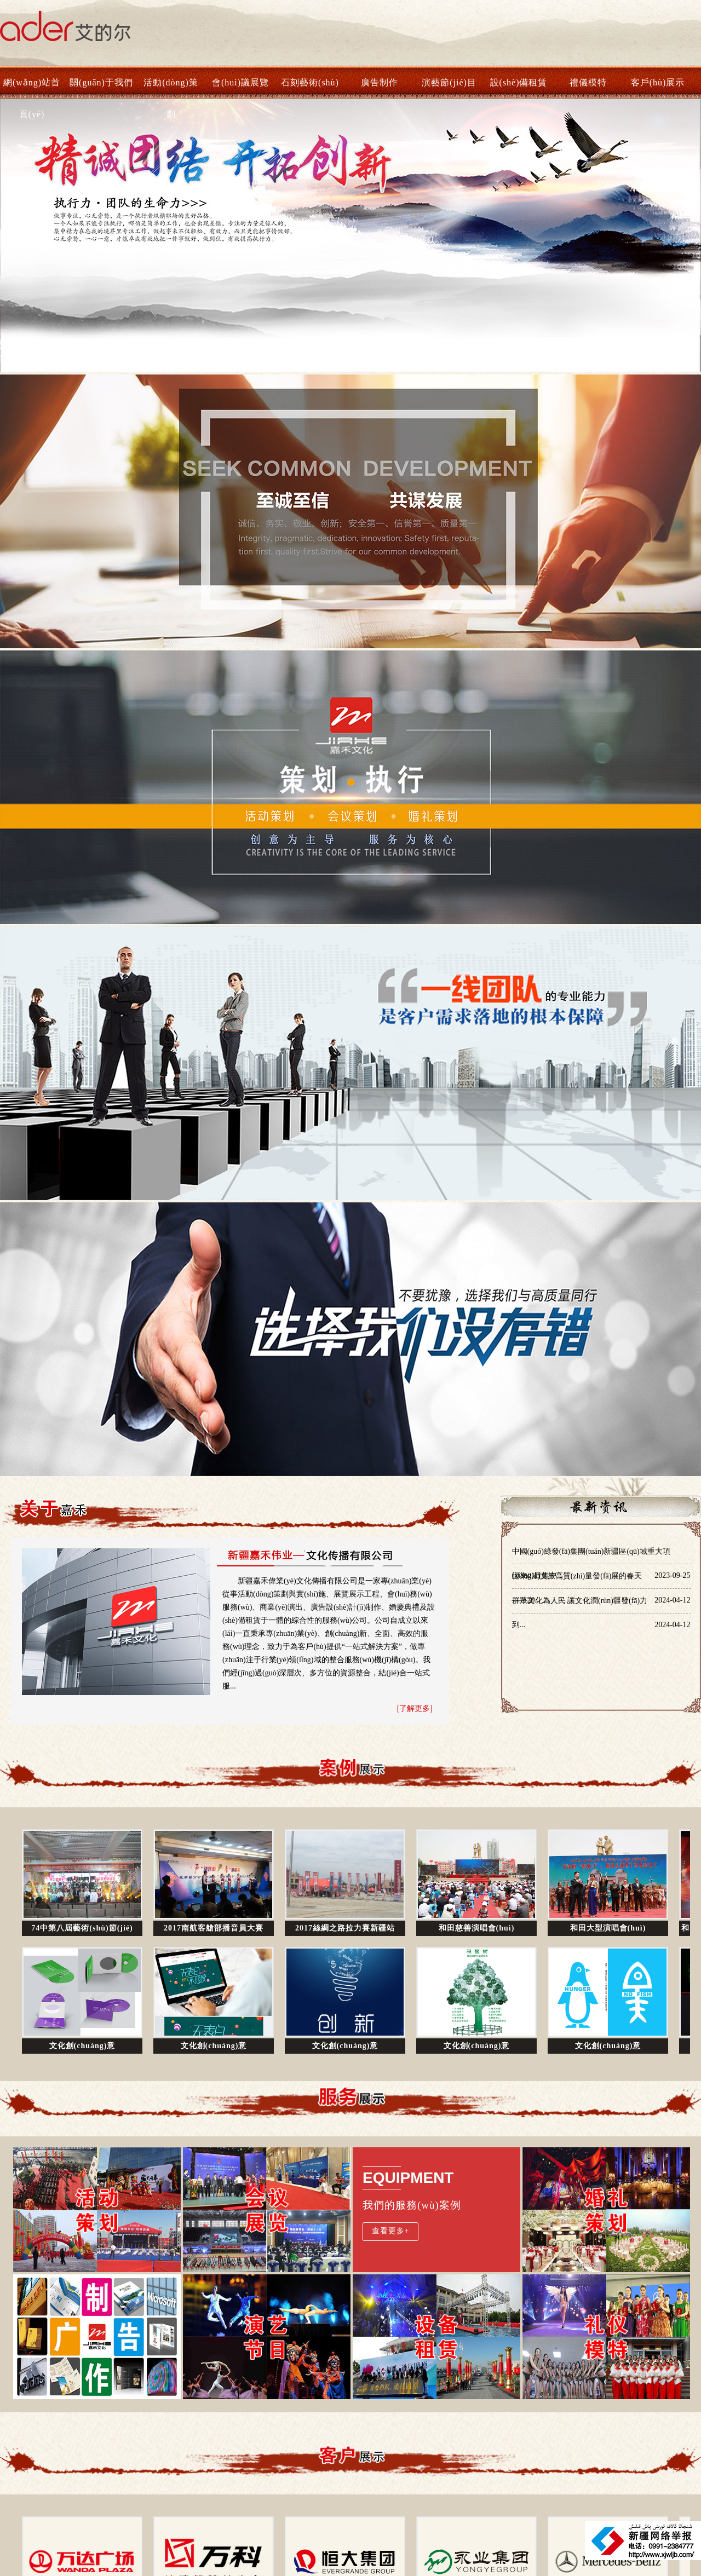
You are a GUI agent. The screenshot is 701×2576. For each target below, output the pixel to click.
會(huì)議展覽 (240, 82)
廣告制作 (379, 82)
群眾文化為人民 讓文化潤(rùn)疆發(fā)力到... (601, 1605)
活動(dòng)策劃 (170, 88)
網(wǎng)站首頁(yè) (31, 88)
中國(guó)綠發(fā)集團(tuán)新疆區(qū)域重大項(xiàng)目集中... (601, 1555)
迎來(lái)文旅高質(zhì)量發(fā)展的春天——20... (601, 1580)
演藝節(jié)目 (449, 82)
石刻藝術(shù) (310, 82)
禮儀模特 (588, 82)
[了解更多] (415, 1708)
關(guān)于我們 (101, 82)
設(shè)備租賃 (519, 82)
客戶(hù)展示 (658, 82)
